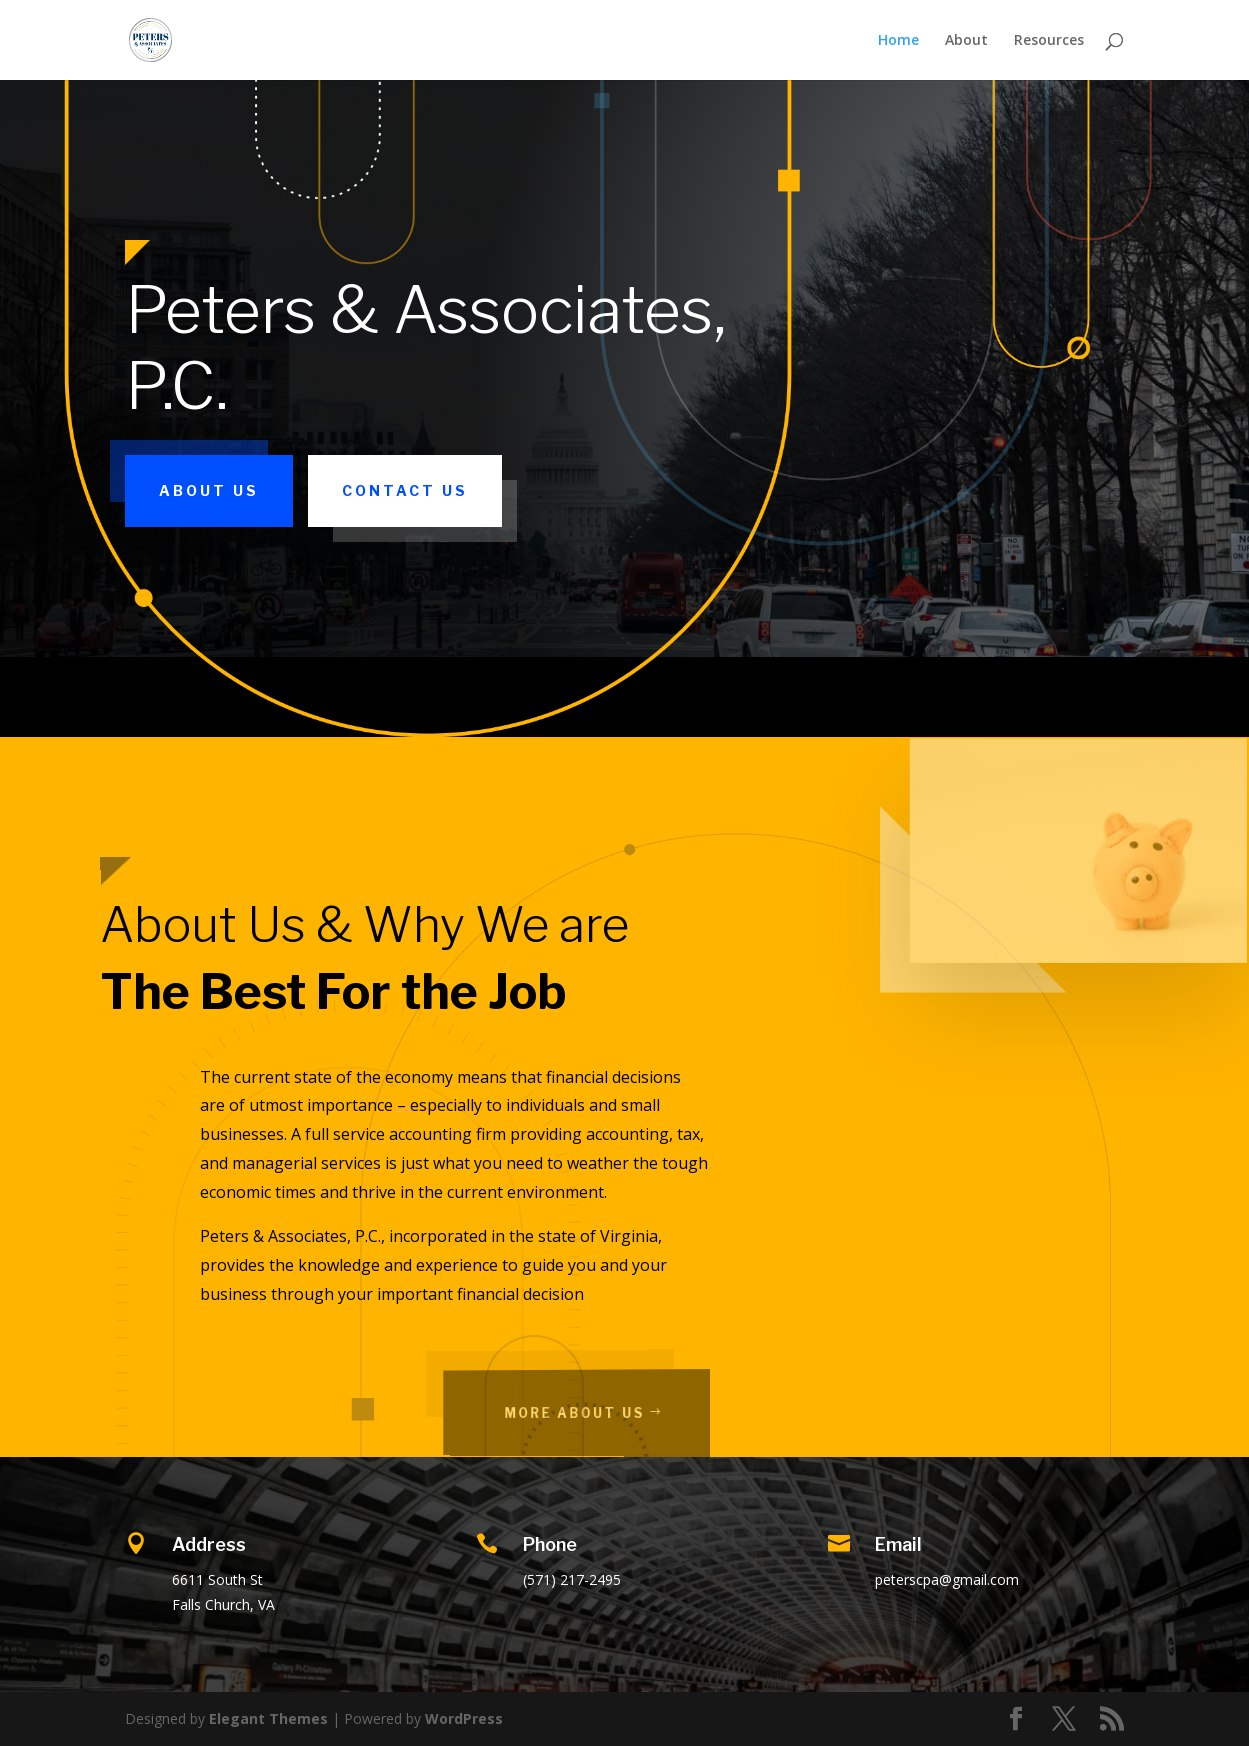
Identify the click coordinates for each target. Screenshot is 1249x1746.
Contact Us (405, 490)
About (966, 41)
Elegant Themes (268, 1718)
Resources (1049, 41)
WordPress (464, 1718)
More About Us (597, 1412)
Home (898, 41)
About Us (209, 490)
